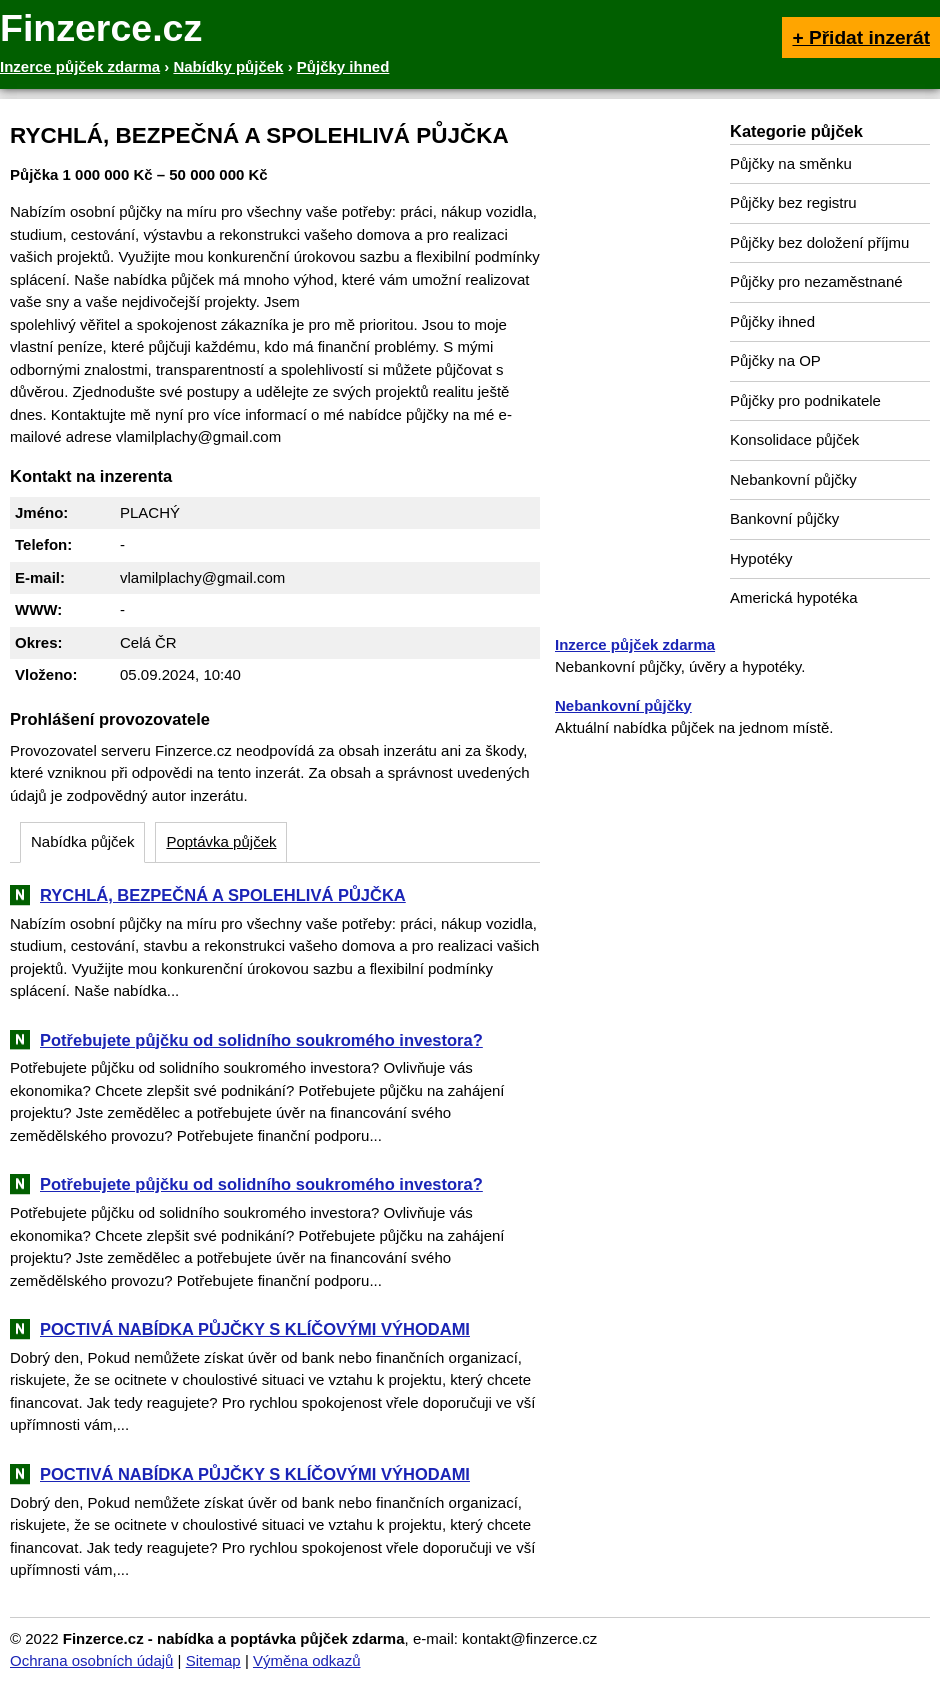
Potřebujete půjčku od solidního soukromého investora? (261, 1040)
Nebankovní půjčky (793, 479)
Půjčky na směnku (791, 163)
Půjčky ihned (772, 321)
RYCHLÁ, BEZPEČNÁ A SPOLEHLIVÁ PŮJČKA (223, 895)
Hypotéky (761, 558)
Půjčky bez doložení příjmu (819, 242)
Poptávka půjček (221, 841)
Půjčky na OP (775, 360)
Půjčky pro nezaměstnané (816, 281)
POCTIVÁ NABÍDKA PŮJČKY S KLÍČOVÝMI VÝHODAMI (255, 1329)
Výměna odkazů (307, 1660)
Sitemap (213, 1660)
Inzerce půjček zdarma (635, 644)
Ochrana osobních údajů (91, 1660)
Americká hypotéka (794, 597)
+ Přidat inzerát (861, 37)
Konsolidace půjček (794, 439)
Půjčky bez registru (793, 202)
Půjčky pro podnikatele (805, 400)
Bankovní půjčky (784, 518)
